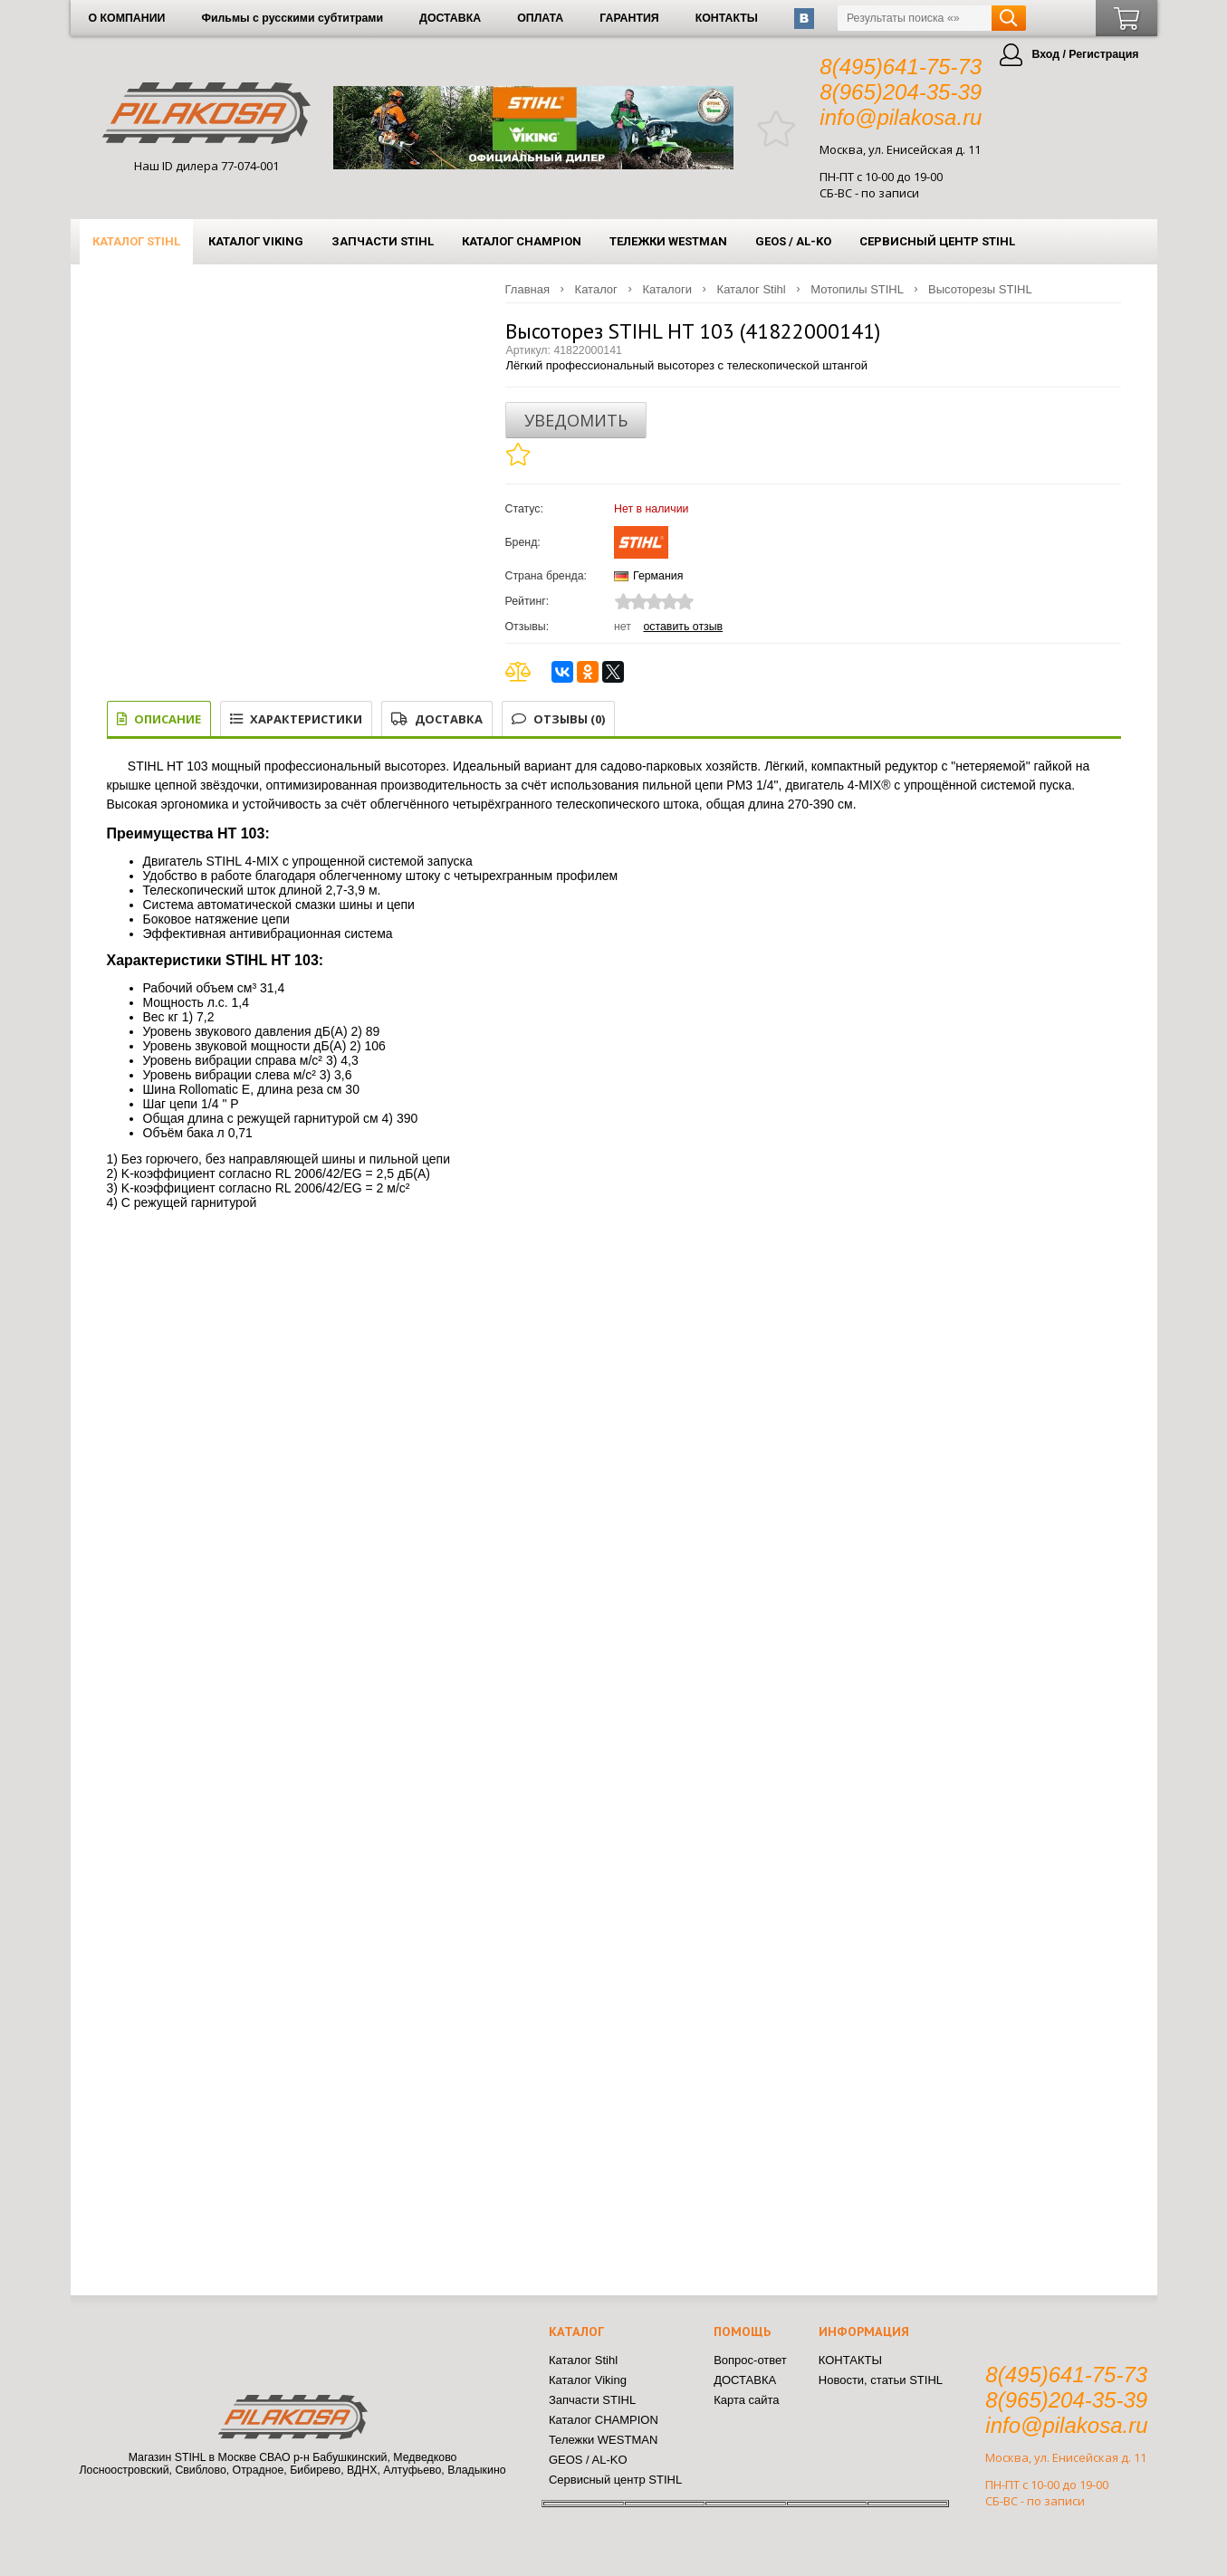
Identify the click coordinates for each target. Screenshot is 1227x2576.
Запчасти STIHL (382, 241)
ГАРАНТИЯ (628, 18)
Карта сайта (746, 2400)
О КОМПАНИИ (127, 18)
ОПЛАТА (540, 18)
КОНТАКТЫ (726, 18)
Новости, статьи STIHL (881, 2380)
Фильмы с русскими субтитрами (292, 18)
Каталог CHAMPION (521, 241)
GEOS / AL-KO (793, 241)
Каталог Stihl (136, 241)
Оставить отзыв (683, 626)
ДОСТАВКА (450, 18)
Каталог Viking (255, 241)
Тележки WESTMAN (668, 241)
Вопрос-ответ (750, 2360)
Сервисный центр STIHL (937, 241)
